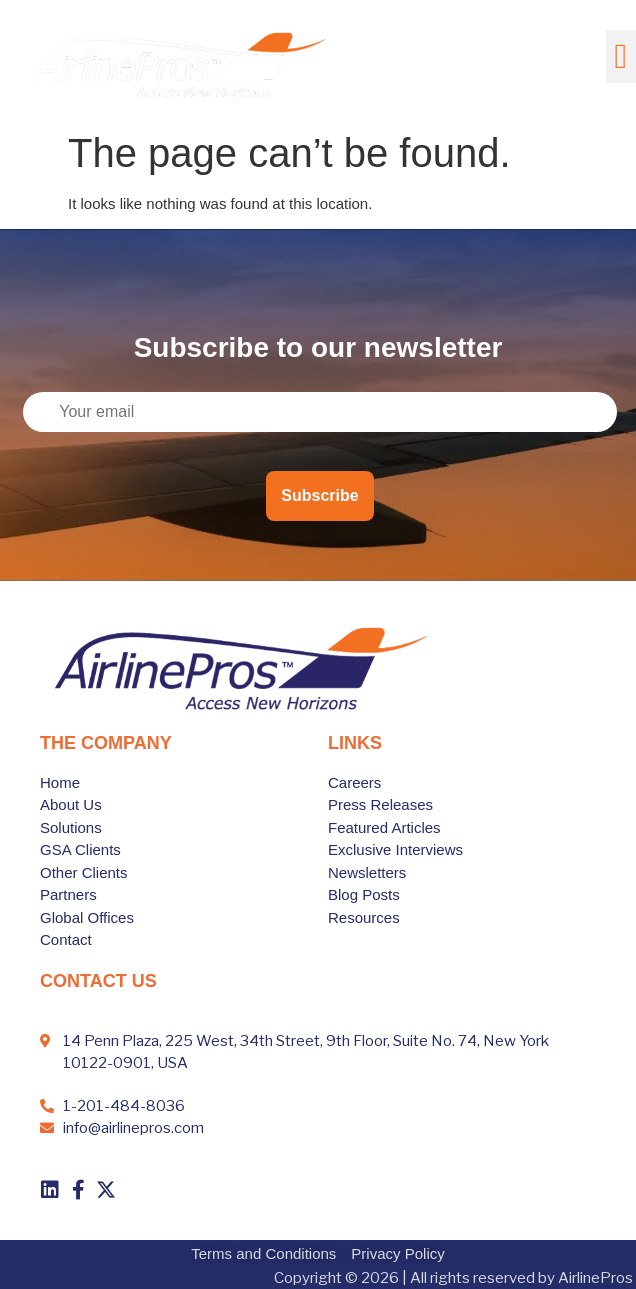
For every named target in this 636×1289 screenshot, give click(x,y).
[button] (621, 56)
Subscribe (319, 495)
